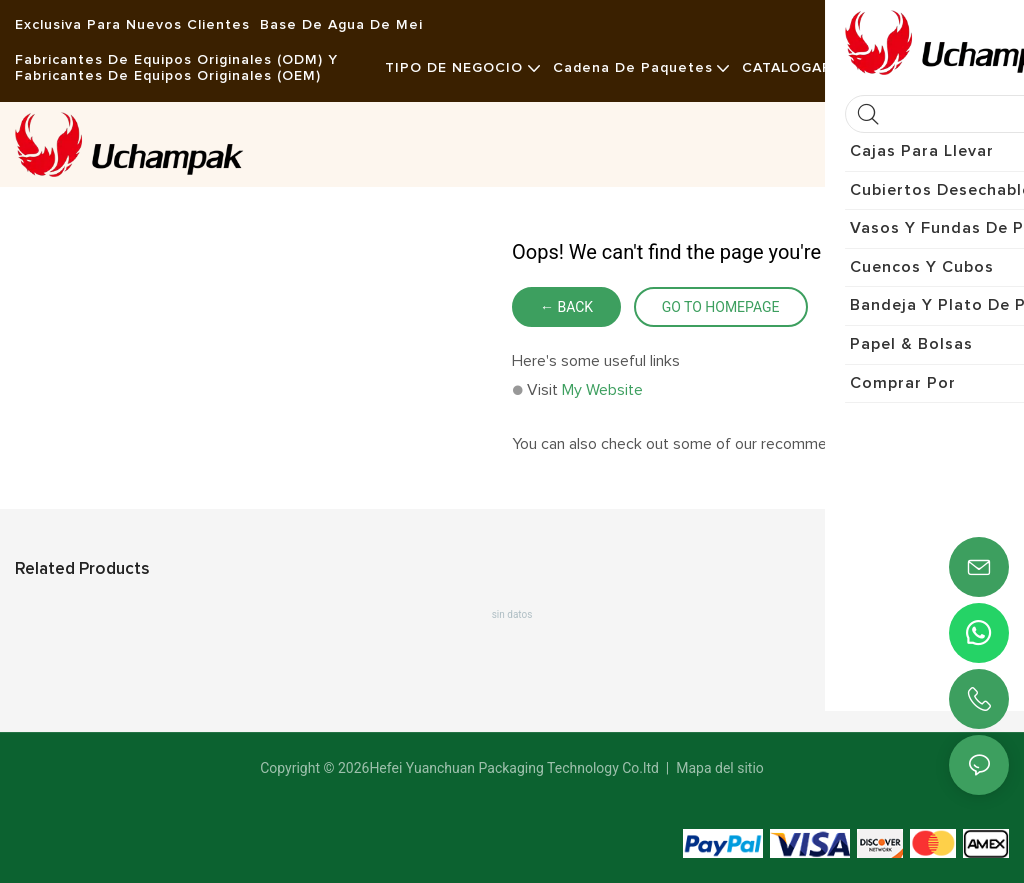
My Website (602, 390)
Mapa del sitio (718, 768)
